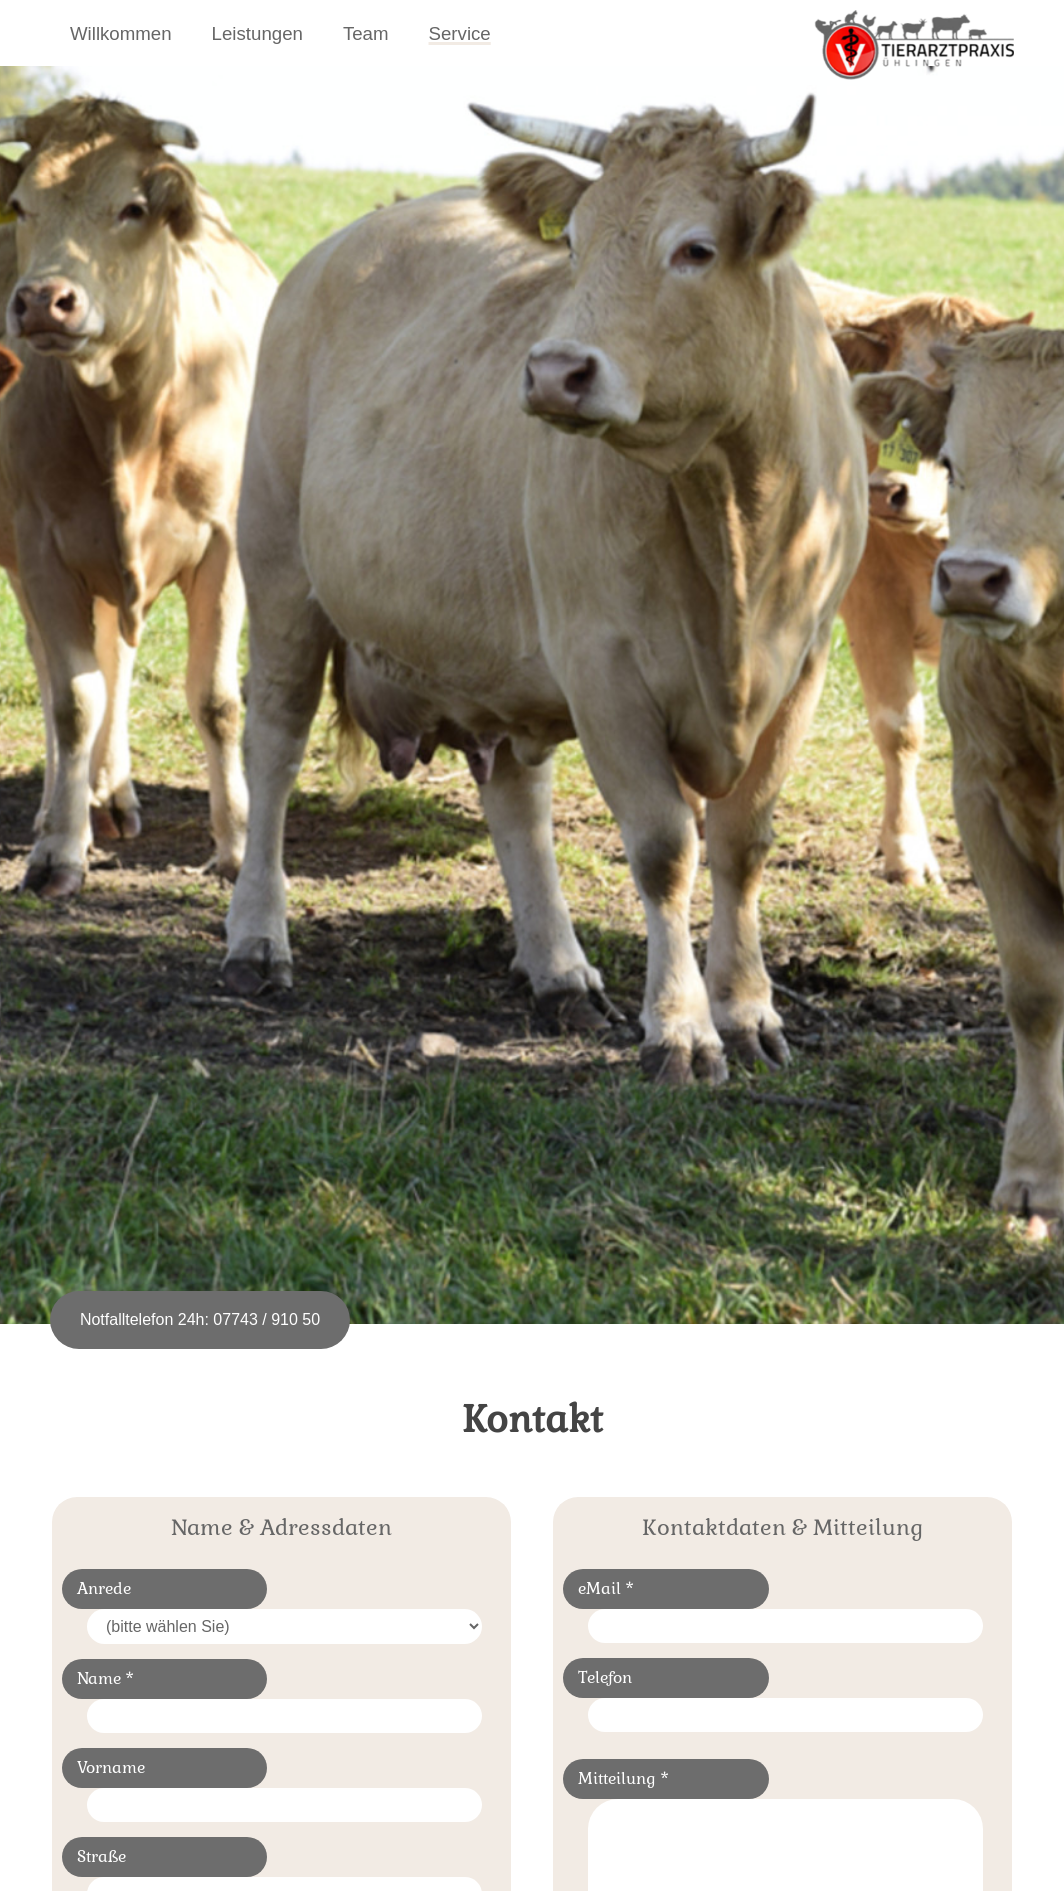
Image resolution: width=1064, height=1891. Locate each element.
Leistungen (257, 33)
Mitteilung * (623, 1778)
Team (366, 33)
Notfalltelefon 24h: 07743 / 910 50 (200, 1319)
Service (460, 33)
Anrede (104, 1588)
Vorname (111, 1767)
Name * (105, 1678)
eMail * (606, 1588)
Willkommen (121, 33)
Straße (101, 1856)
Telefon (605, 1677)
